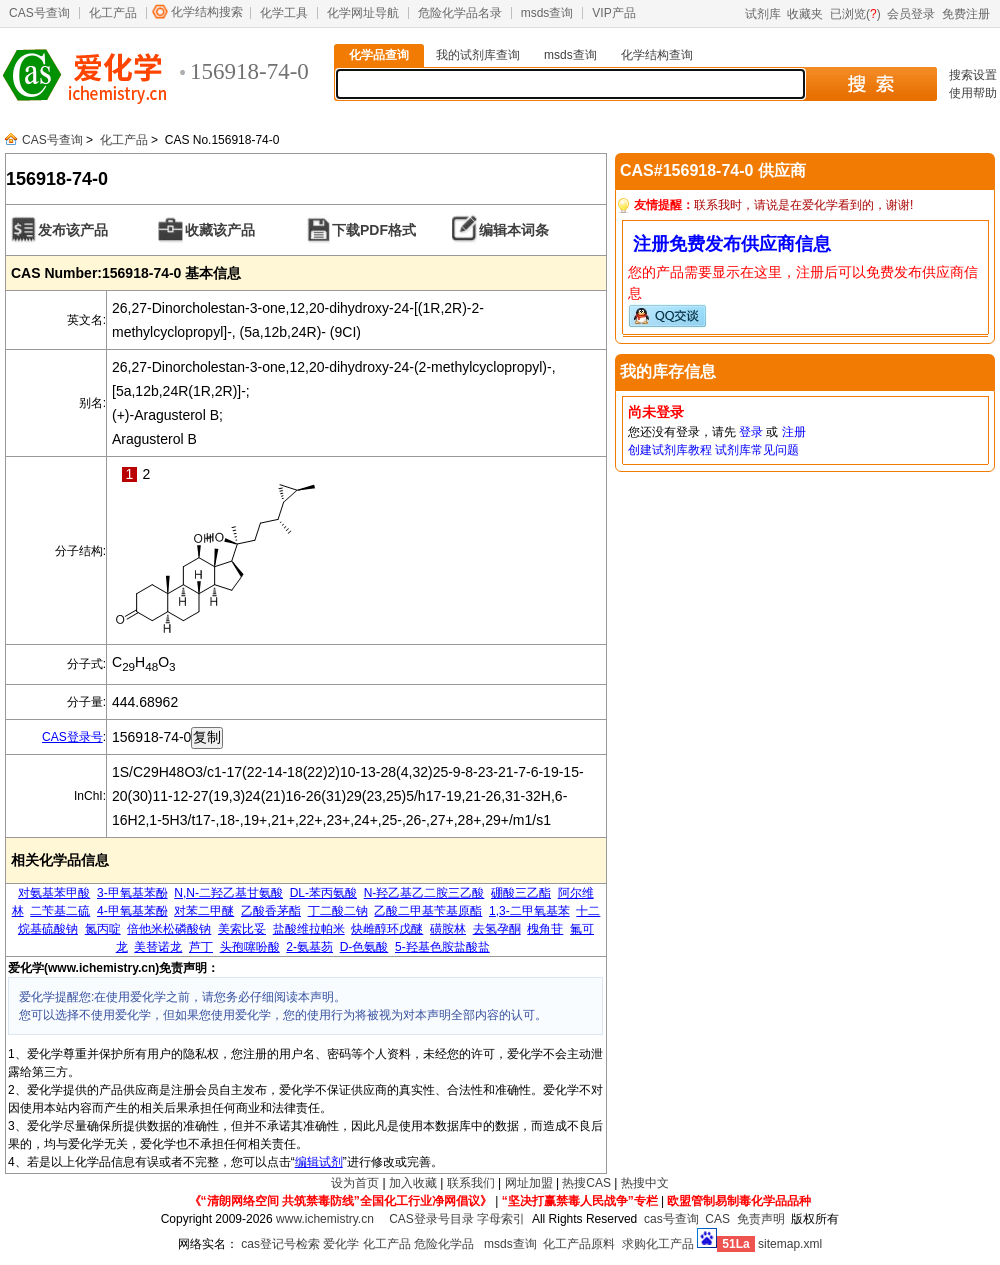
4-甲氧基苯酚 (132, 911)
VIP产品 (613, 13)
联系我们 (471, 1183)
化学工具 (284, 13)
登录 (751, 432)
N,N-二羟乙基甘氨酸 (228, 893)
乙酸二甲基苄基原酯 (428, 911)
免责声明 (761, 1219)
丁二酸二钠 (338, 911)
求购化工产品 (658, 1244)
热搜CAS (586, 1183)
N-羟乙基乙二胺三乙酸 (424, 893)
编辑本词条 (514, 230)
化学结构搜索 (207, 12)
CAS (717, 1219)
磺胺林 (448, 929)
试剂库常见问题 (757, 450)
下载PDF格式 (374, 230)
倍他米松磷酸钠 (169, 929)
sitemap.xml (790, 1244)
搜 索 (870, 84)
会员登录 (911, 14)
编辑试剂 (319, 1162)
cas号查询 (671, 1219)
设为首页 (355, 1183)
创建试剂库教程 (670, 450)
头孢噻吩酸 (250, 947)
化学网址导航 (363, 13)
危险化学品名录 (460, 13)
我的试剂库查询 (478, 55)
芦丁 (201, 947)
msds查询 (547, 13)
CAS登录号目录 (431, 1219)
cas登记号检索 (280, 1244)
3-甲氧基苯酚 (132, 893)
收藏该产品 (220, 230)
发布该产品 (73, 230)
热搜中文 (645, 1183)
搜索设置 (973, 75)
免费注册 (966, 14)
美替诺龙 (158, 947)
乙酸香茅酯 (271, 911)
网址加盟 (529, 1183)
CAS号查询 (39, 13)
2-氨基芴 (309, 947)
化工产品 (113, 13)
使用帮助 (973, 93)
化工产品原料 (579, 1244)
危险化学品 (444, 1244)
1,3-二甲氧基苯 (529, 911)
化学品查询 (379, 55)
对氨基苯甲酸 (54, 893)
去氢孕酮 (497, 929)
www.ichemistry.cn (325, 1219)
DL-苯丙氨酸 (323, 893)
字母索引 (501, 1219)
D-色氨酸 (364, 947)
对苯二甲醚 (204, 911)
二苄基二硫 (60, 911)
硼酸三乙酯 (521, 893)
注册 (794, 432)
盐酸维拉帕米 (309, 929)
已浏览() (855, 14)
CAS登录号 (72, 737)
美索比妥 (242, 929)
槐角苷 (545, 929)
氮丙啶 (103, 929)
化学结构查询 (657, 55)
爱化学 (341, 1244)
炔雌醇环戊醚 (387, 929)
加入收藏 (413, 1183)
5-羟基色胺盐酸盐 (442, 947)
